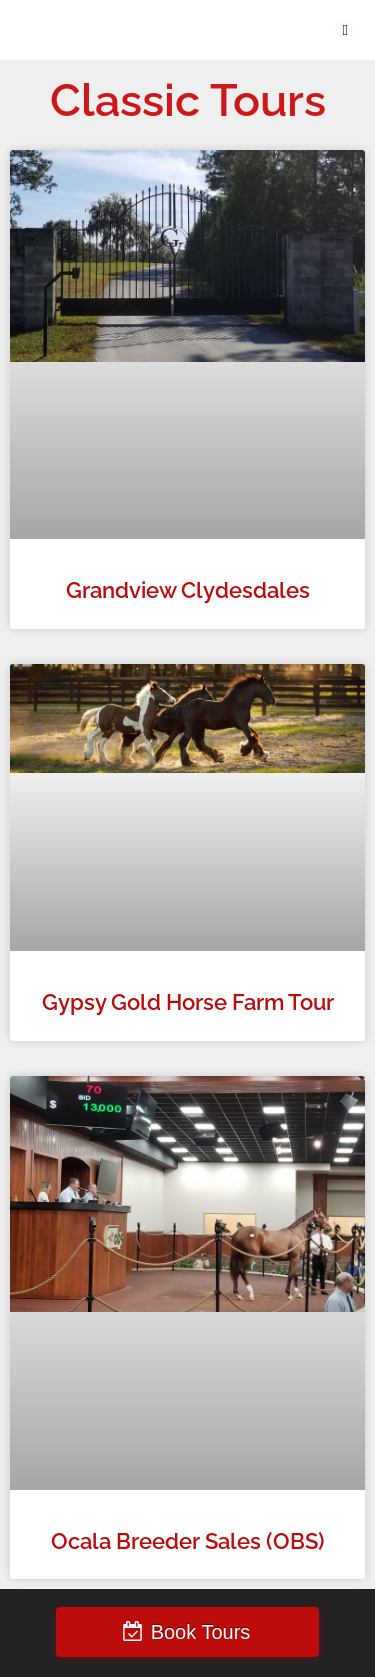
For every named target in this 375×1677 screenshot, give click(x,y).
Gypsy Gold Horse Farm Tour (188, 1002)
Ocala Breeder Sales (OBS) (188, 1541)
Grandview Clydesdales (188, 590)
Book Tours (201, 1632)
